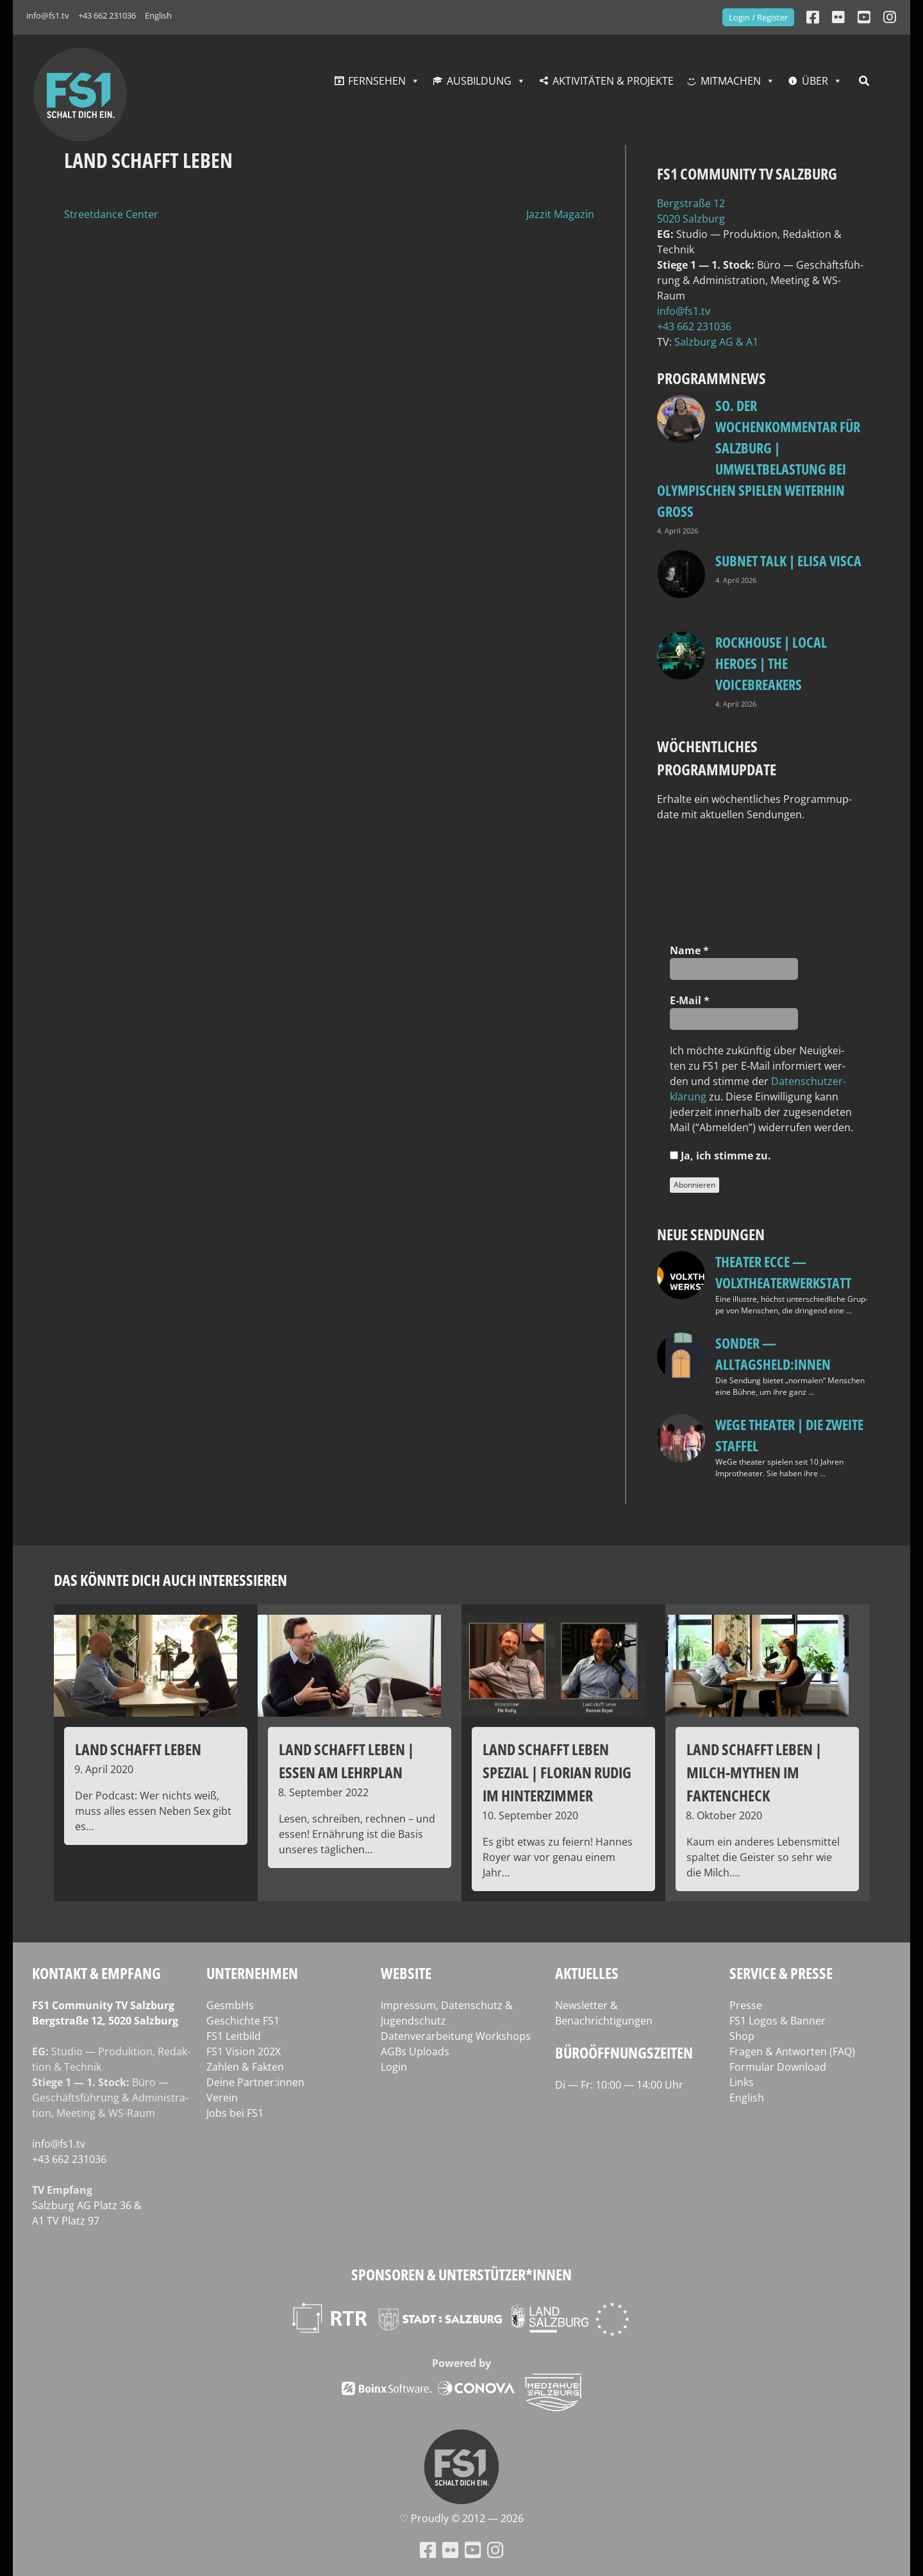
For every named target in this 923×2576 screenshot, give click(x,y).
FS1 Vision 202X (243, 2051)
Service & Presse (781, 1972)
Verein (222, 2098)
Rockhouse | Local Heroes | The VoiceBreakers (771, 663)
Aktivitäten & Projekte (613, 81)
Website (406, 1972)
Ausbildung (479, 81)
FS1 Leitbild (233, 2036)
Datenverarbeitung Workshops (456, 2036)
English (158, 15)
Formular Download (777, 2067)
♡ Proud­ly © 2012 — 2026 (461, 2518)
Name (689, 950)
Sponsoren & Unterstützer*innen (461, 2274)
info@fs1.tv (47, 15)
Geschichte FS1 (242, 2021)
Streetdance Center (111, 214)
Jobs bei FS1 (234, 2113)
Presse (745, 2005)
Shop (741, 2036)
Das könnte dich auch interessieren (170, 1579)
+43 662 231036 (107, 15)
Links (741, 2082)
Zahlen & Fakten (245, 2067)
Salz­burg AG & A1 (716, 342)
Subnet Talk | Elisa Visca (788, 560)
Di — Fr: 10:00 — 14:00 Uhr (619, 2085)
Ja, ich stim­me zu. (720, 1156)
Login (394, 2067)
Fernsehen (377, 81)
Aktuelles (587, 1972)
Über (815, 81)
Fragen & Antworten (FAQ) (792, 2051)
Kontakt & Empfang (96, 1972)
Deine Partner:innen (255, 2082)
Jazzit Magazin (560, 214)
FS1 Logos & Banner (777, 2021)
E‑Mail (690, 1000)
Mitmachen (731, 81)
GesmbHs (230, 2005)
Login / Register (758, 17)
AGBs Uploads (415, 2051)
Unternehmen (252, 1972)
